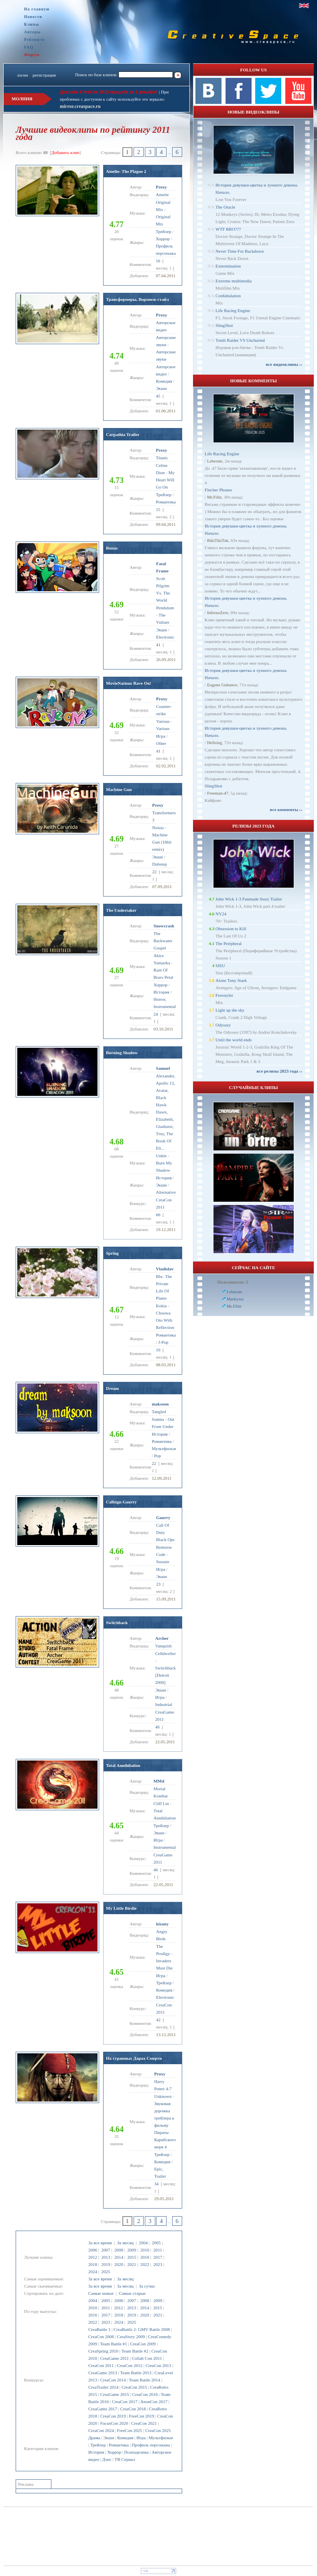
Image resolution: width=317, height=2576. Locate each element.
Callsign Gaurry (121, 1501)
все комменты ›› (286, 809)
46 (157, 1726)
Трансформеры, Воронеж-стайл (137, 299)
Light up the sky (229, 1010)
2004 (143, 2242)
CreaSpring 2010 (103, 2351)
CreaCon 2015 (134, 2387)
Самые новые (101, 2293)
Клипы (31, 24)
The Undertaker (121, 910)
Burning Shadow (122, 1052)
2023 (157, 2264)
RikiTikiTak (217, 540)
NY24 (220, 913)
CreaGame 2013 (102, 2372)
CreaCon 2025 (158, 2430)
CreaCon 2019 (113, 2416)
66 (158, 1214)
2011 (157, 2249)
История (96, 2452)
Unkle (161, 1155)
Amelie (162, 194)
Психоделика (136, 2452)
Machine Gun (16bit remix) (161, 842)
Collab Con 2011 (147, 2358)
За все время (100, 2242)
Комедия (125, 2437)
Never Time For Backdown (239, 251)
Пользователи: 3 (232, 1282)
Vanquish (163, 1645)
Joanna (158, 1419)
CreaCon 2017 (125, 2401)
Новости (33, 16)
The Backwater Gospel (162, 940)
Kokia (161, 1305)
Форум (32, 54)
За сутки (146, 2286)
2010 (144, 2249)
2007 (105, 2249)
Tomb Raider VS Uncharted (240, 340)
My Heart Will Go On (165, 479)
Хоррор (114, 2452)
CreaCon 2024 (101, 2430)
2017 (157, 2257)
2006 (92, 2249)
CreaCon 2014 (113, 2379)
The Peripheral (228, 943)
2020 (118, 2264)
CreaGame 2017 (102, 2408)
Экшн (108, 2437)
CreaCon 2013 (158, 2365)
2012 (92, 2257)
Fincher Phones (218, 489)
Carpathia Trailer (123, 434)
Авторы (32, 32)
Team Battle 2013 (135, 2372)
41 (158, 644)
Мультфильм (161, 2437)
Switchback (117, 1622)
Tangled (159, 1411)
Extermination (228, 266)
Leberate (214, 460)
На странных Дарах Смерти (134, 2058)
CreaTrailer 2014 (103, 2387)
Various (163, 721)
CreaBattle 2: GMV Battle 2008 (142, 2329)
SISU (220, 965)
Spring (112, 1253)
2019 (105, 2264)
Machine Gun (119, 789)
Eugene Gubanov (222, 684)
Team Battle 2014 (144, 2379)
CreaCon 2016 (145, 2394)
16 (158, 260)
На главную (37, 9)
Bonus (112, 548)
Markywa (235, 1298)
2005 (156, 2242)
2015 (131, 2257)
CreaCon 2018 (133, 2408)
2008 (118, 2249)
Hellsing (214, 742)
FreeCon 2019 (141, 2416)
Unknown (162, 2096)
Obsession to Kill (230, 928)
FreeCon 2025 (129, 2430)
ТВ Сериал (124, 2459)
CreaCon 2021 (144, 2423)
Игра (141, 2437)
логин (22, 75)
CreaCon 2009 (143, 2343)
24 (155, 1014)
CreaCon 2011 (101, 2365)
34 (156, 2183)
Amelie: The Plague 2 (126, 171)
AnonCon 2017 (154, 2401)
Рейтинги (34, 39)
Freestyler (224, 995)
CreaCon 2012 (129, 2365)
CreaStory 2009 (131, 2336)
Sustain (162, 1561)
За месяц (125, 2242)
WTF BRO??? (228, 229)
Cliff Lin (161, 1803)
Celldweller (165, 1653)
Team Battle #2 (134, 2351)
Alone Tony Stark (231, 980)
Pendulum (165, 607)
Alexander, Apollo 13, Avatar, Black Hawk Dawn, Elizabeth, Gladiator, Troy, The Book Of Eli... (165, 1111)
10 (158, 1349)
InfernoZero (217, 612)
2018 (92, 2264)
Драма (94, 2437)
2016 (144, 2257)
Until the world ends (233, 1039)
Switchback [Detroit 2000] (165, 1675)
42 (158, 2019)
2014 (118, 2257)
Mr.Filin (214, 497)
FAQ (28, 47)
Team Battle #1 (113, 2343)
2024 (92, 2271)
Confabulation (228, 295)
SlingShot (224, 325)
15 (158, 509)
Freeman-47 (217, 793)
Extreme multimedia (233, 280)
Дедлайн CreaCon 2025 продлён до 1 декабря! (109, 92)
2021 (131, 2264)
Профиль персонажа (151, 2444)
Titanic (162, 457)
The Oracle (225, 207)
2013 (105, 2257)
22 (154, 871)
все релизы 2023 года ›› (279, 1071)
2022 (144, 2264)
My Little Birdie (121, 1908)
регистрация (44, 75)
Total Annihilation (123, 1765)
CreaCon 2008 (101, 2336)
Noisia (158, 827)
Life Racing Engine (232, 310)
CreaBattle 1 (99, 2329)
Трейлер (98, 2444)
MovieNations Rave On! (128, 683)
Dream (112, 1388)
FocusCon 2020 (114, 2423)
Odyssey (223, 1024)
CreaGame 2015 (114, 2394)
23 (158, 1584)
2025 (105, 2271)
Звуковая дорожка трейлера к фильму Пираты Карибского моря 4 (165, 2125)
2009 (131, 2249)
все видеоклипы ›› (284, 364)
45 (158, 395)
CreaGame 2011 (114, 2358)
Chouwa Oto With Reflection (165, 1320)
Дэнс (107, 2459)
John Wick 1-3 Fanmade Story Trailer (248, 899)
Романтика (119, 2444)
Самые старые (132, 2293)
